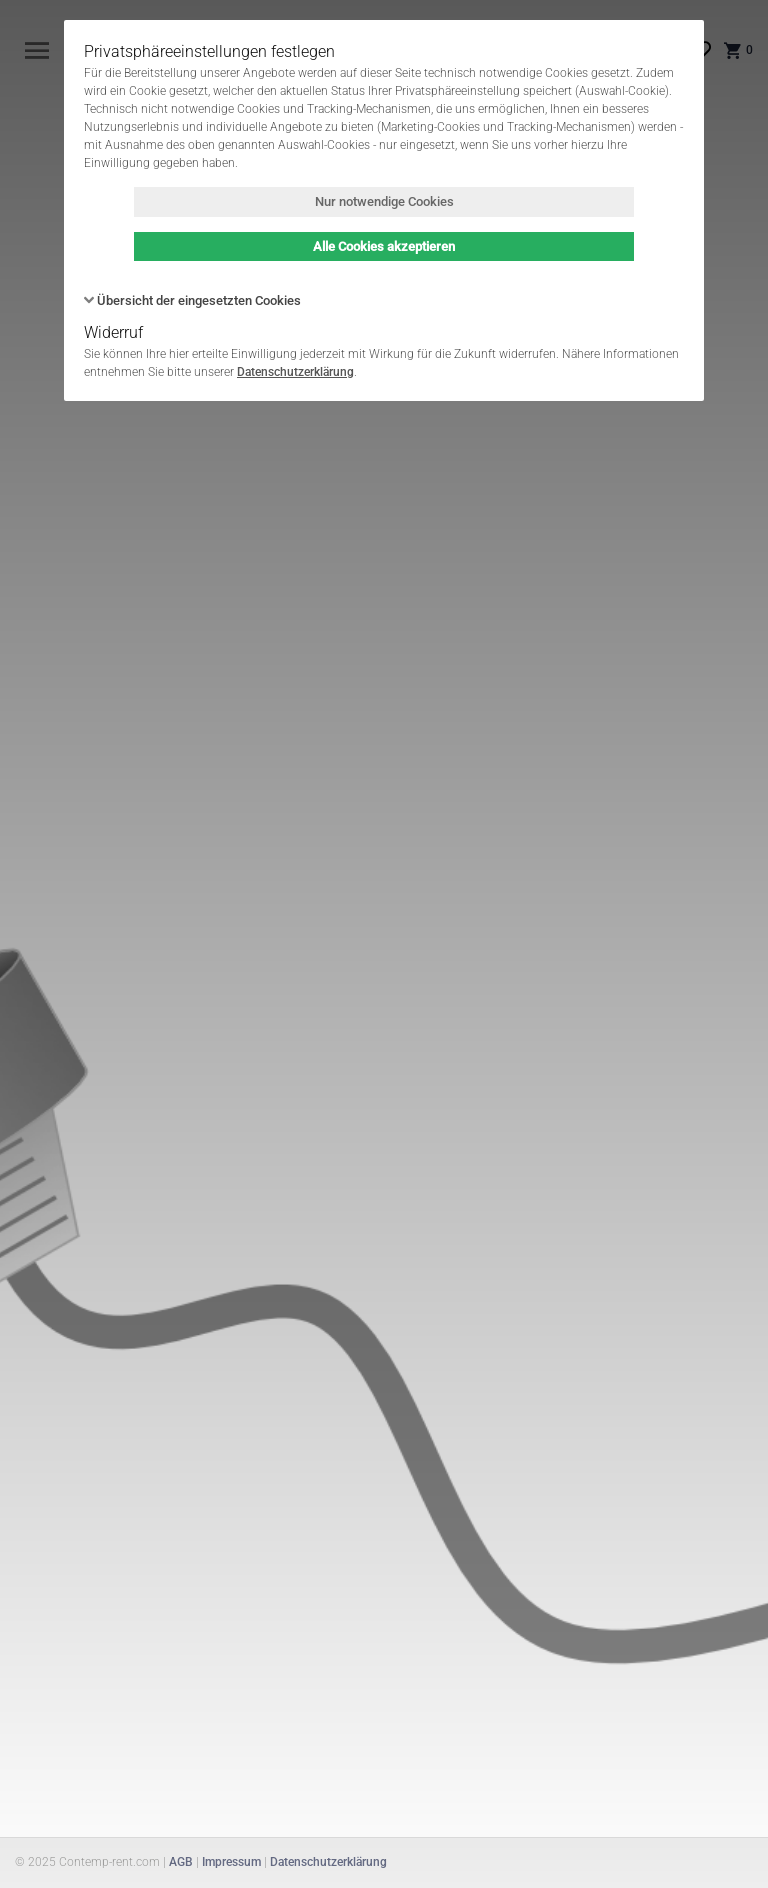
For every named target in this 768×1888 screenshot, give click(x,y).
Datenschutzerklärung (295, 372)
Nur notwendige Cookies (384, 201)
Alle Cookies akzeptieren (384, 246)
